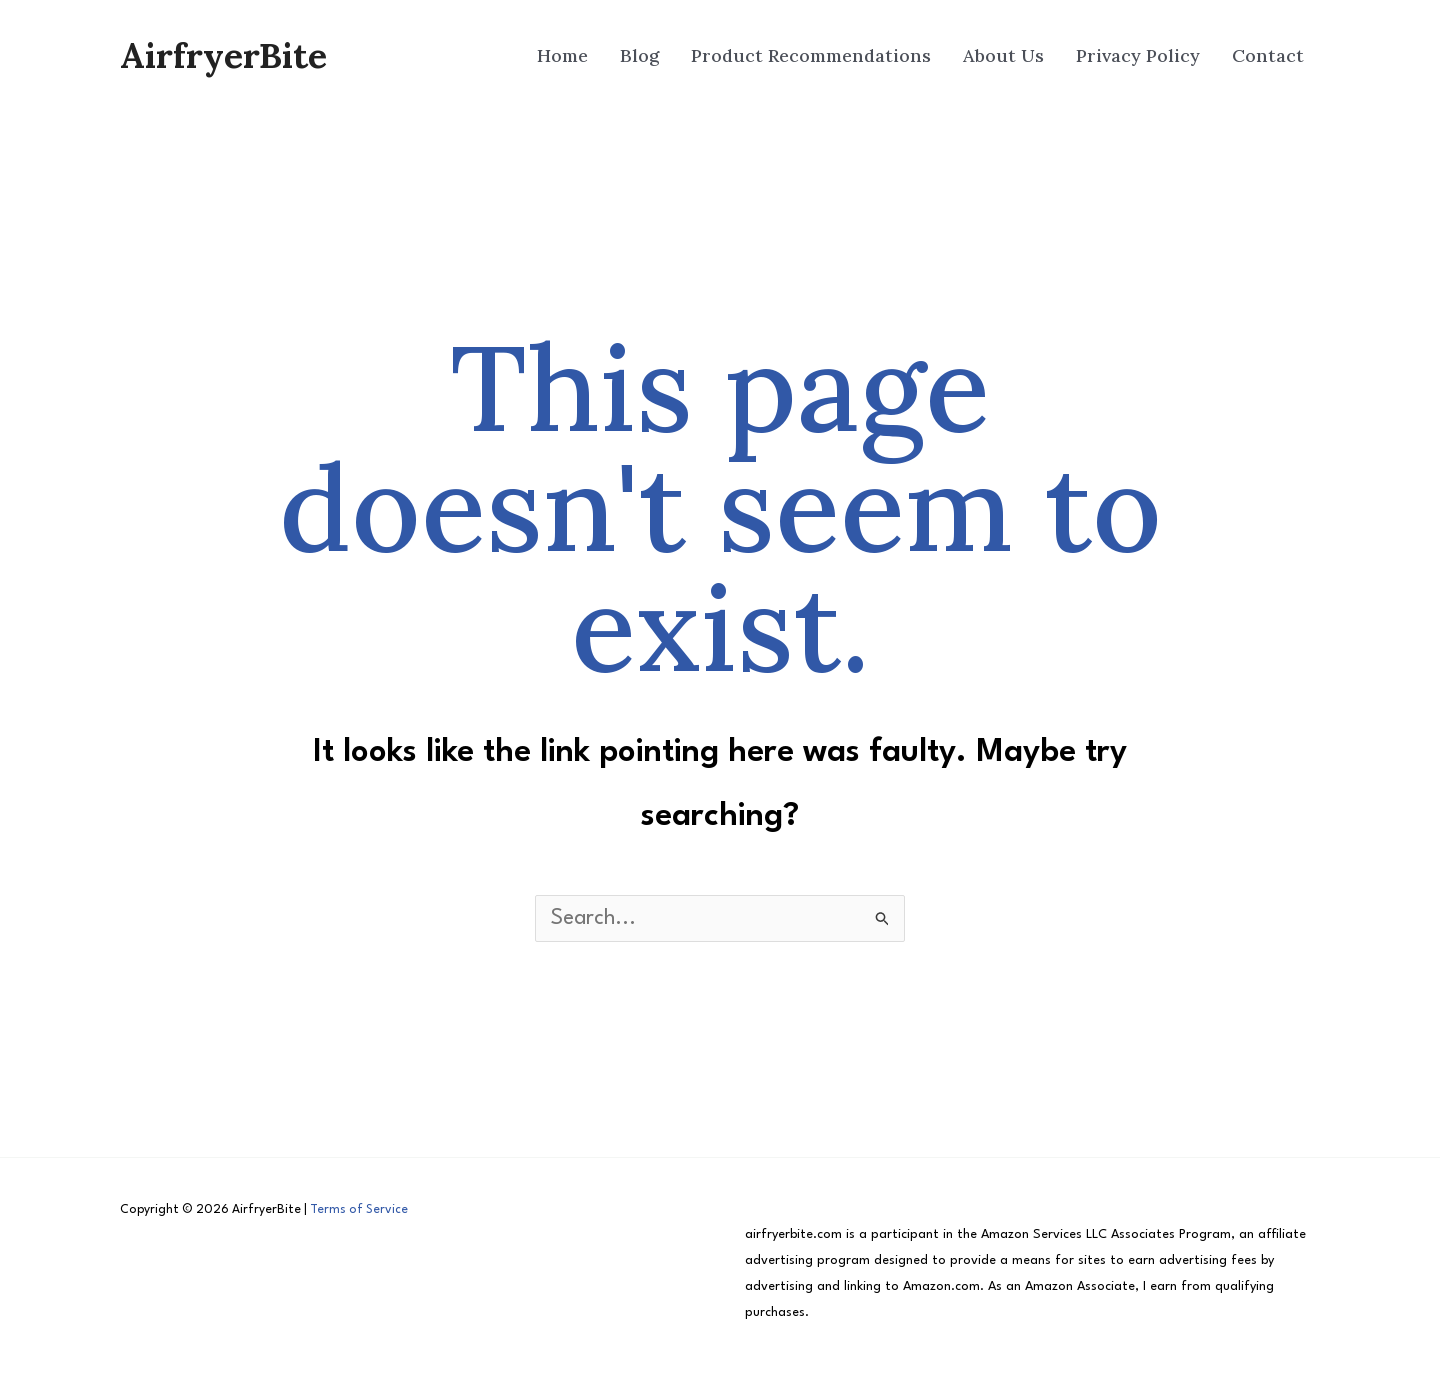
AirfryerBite (223, 55)
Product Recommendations (811, 55)
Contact (1268, 55)
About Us (1003, 55)
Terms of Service (359, 1210)
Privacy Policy (1138, 55)
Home (562, 55)
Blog (639, 55)
